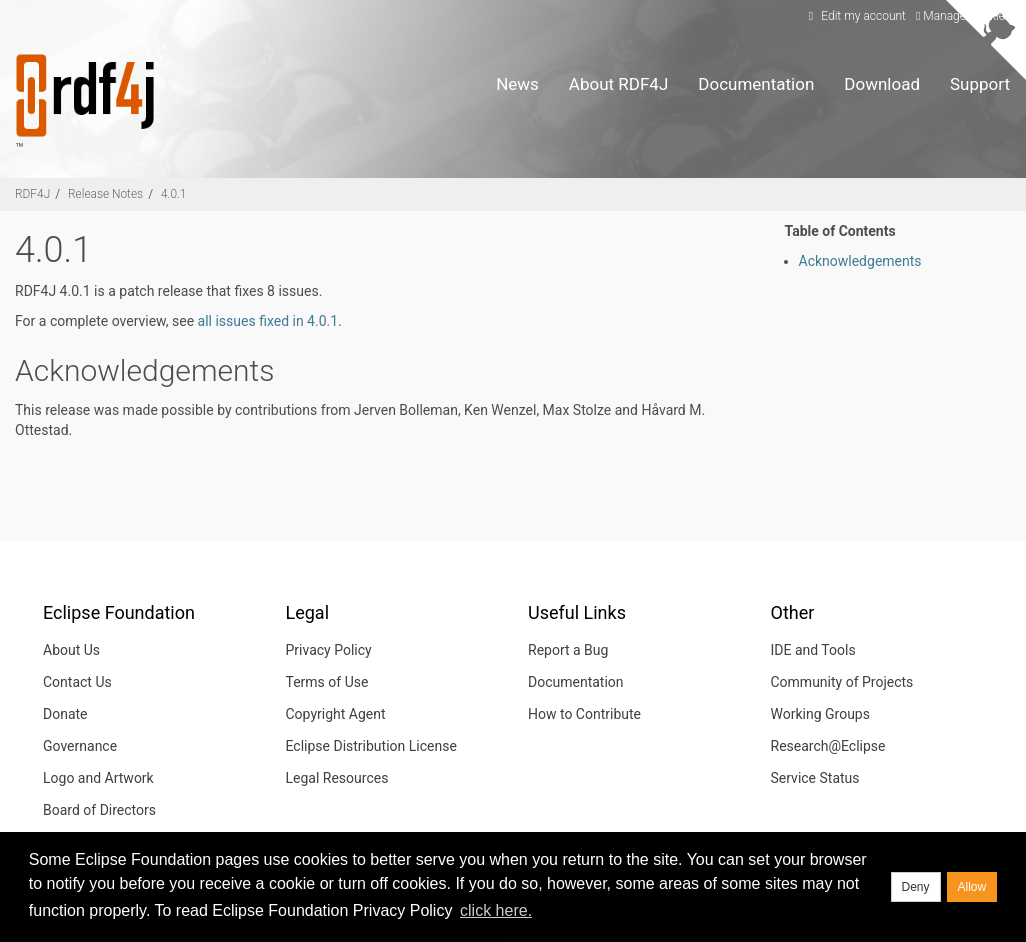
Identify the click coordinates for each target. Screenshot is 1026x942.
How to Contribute (584, 714)
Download (882, 84)
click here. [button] (496, 910)
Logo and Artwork (98, 778)
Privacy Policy (329, 650)
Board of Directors (99, 810)
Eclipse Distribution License (371, 746)
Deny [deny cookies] (916, 887)
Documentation (756, 84)
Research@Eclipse (828, 746)
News (517, 84)
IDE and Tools (813, 650)
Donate (65, 714)
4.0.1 (173, 194)
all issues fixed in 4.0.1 (268, 321)
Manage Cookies (963, 16)
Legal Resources (337, 778)
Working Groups (820, 714)
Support (980, 84)
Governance (80, 746)
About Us (71, 650)
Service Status (815, 778)
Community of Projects (842, 682)
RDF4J (32, 194)
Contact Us (77, 682)
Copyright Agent (336, 714)
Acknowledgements (860, 261)
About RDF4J (618, 84)
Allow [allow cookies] (972, 887)
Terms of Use (327, 682)
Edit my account (854, 16)
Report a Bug (568, 650)
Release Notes (105, 194)
